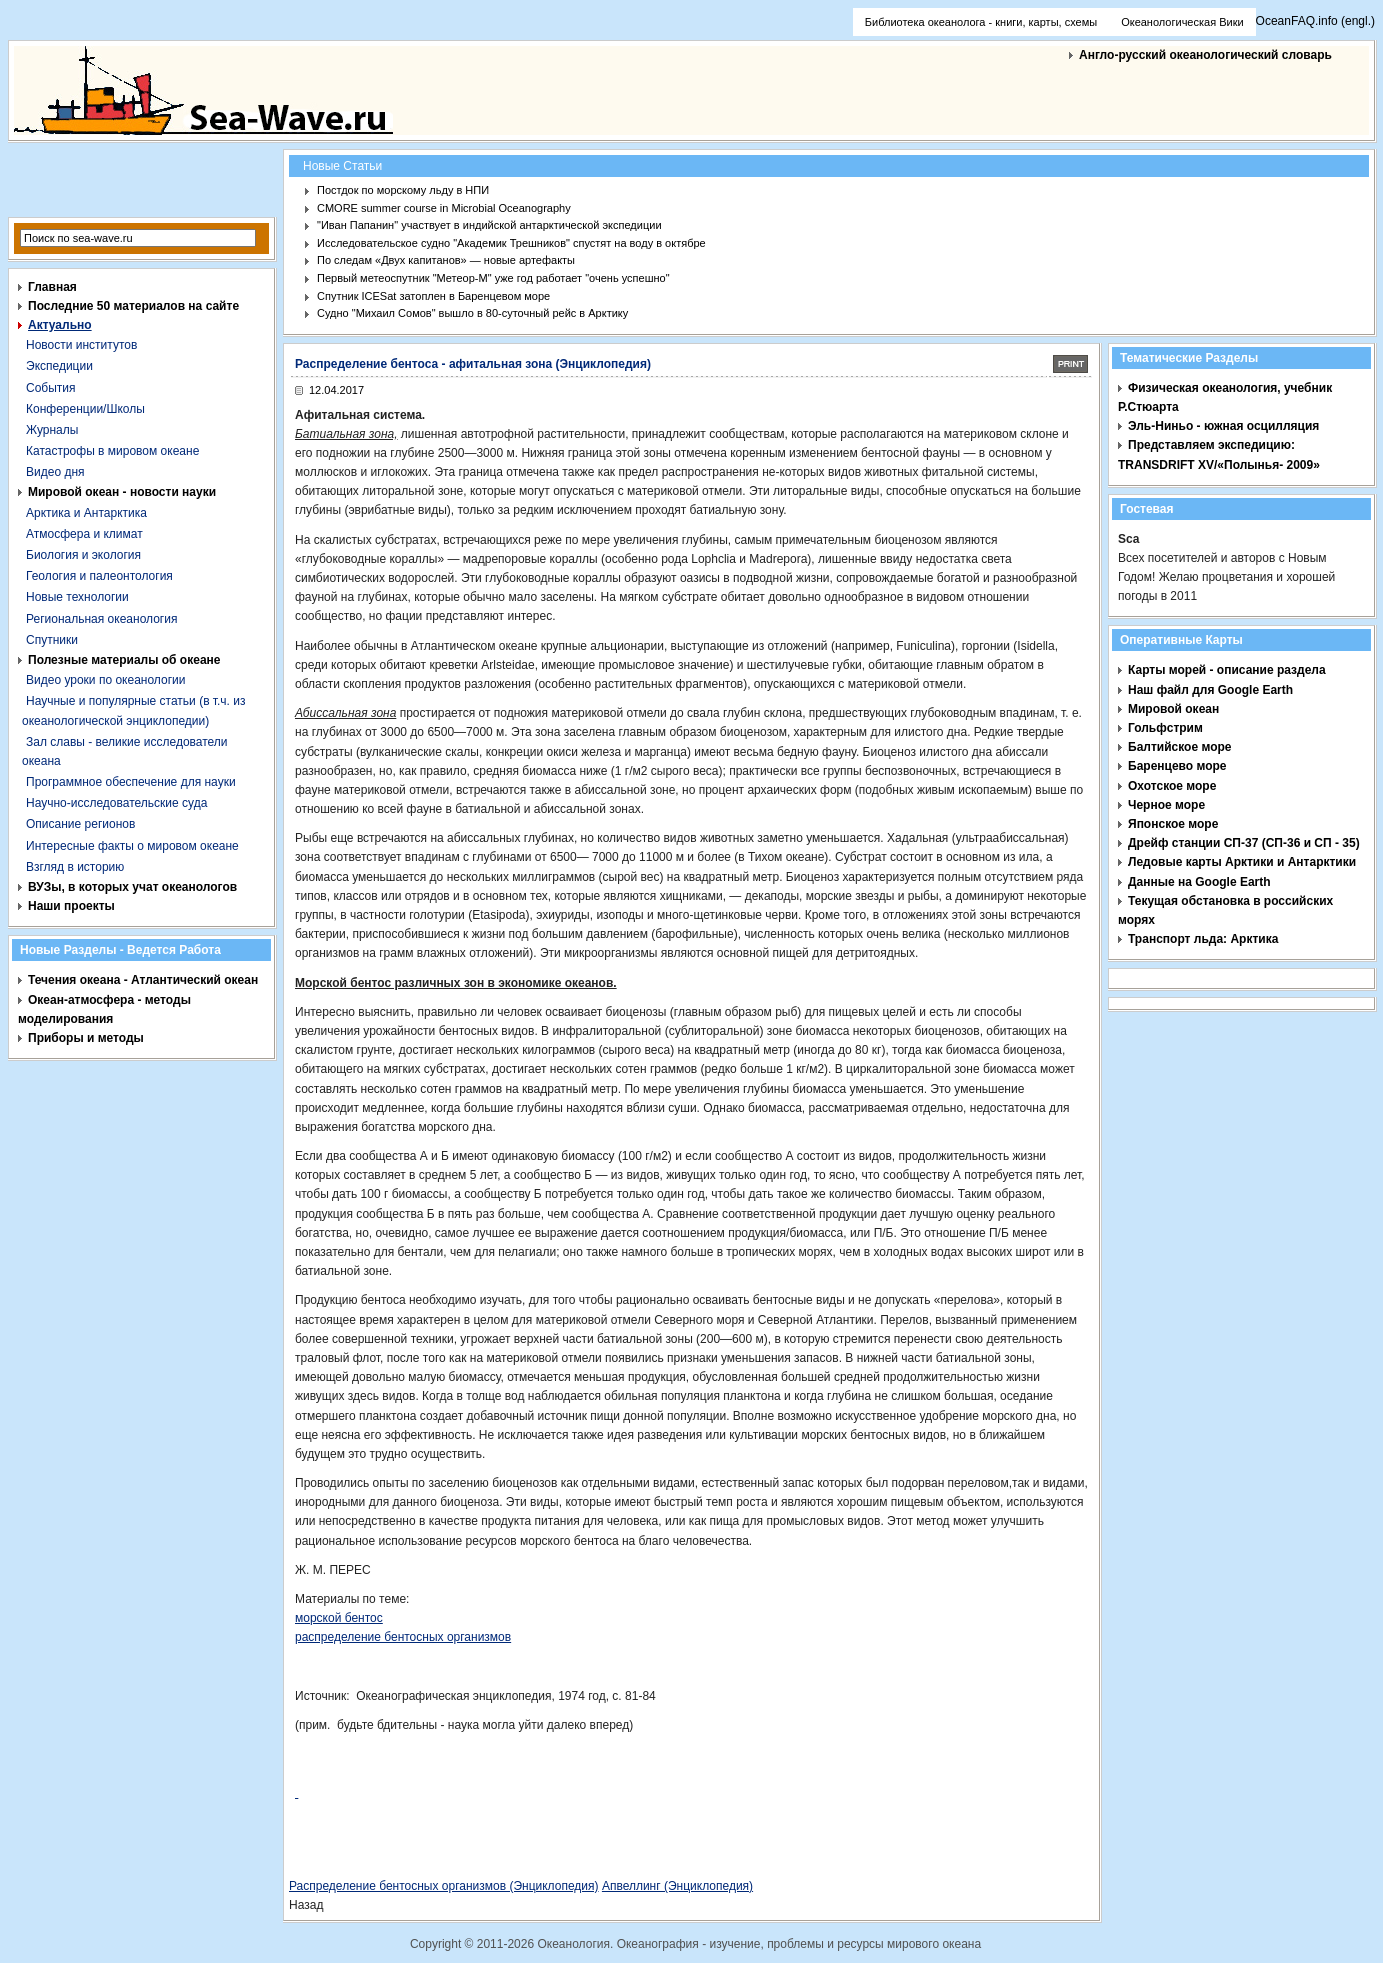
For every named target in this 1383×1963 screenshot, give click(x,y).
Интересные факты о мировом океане (132, 846)
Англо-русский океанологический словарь (1205, 55)
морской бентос (339, 1618)
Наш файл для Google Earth (1210, 690)
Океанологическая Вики (1182, 22)
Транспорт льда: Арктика (1203, 939)
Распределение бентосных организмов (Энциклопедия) (444, 1886)
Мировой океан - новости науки (122, 492)
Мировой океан (1173, 709)
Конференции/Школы (85, 409)
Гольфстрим (1165, 728)
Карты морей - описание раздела (1227, 670)
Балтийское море (1179, 747)
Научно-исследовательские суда (116, 803)
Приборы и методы (86, 1038)
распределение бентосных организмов (403, 1637)
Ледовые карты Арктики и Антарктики (1242, 862)
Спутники (52, 640)
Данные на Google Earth (1199, 882)
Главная (52, 287)
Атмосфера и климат (84, 534)
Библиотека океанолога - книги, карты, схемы (981, 22)
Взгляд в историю (75, 867)
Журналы (52, 430)
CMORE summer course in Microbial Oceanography (444, 208)
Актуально (60, 325)
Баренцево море (1177, 766)
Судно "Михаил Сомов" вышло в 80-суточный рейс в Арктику (472, 313)
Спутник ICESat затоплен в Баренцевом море (433, 296)
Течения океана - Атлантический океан (143, 980)
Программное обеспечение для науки (131, 782)
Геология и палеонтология (99, 576)
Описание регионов (80, 824)
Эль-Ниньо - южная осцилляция (1223, 426)
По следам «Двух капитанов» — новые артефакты (446, 260)
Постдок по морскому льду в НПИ (403, 190)
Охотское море (1172, 786)
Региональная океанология (101, 619)
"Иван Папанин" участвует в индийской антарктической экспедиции (489, 225)
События (51, 388)
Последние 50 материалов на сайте (133, 306)
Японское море (1173, 824)
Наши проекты (71, 906)
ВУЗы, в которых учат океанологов (132, 887)
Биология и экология (83, 555)
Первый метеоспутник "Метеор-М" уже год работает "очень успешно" (493, 278)
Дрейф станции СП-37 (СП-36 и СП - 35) (1244, 843)
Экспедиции (59, 366)
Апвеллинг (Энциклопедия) (677, 1886)
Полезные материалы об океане (124, 660)
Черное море (1166, 805)
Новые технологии (77, 597)
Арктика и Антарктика (86, 513)
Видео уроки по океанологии (105, 680)
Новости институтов (81, 345)
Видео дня (55, 472)
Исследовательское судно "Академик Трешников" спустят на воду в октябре (511, 243)
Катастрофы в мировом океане (112, 451)
